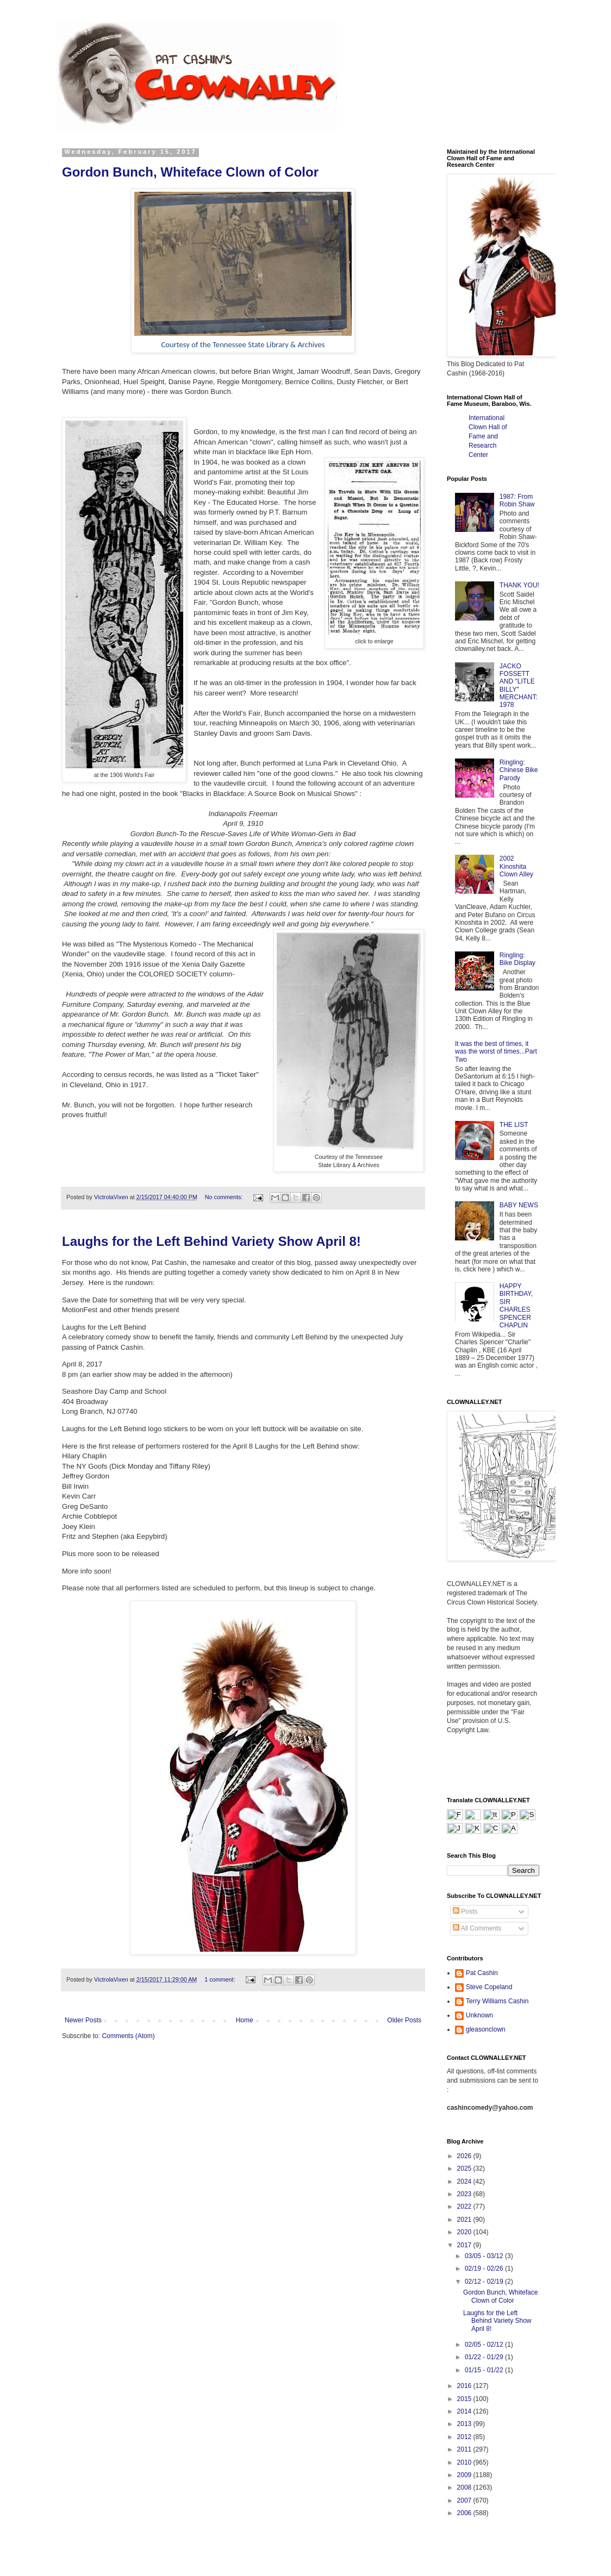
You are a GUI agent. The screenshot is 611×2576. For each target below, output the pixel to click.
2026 (465, 2156)
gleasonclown (486, 2029)
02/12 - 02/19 (485, 2281)
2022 (465, 2206)
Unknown (479, 2015)
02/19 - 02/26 (485, 2268)
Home (244, 2020)
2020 (465, 2232)
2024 (465, 2181)
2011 (465, 2449)
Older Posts (404, 2020)
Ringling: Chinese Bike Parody (519, 770)
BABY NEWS (519, 1205)
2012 (465, 2437)
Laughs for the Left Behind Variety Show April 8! (211, 1241)
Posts (465, 1911)
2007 (465, 2500)
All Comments (477, 1928)
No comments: (225, 1197)
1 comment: (220, 1979)
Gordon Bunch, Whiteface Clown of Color (190, 172)
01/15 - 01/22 (485, 2370)
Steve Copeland (489, 1987)
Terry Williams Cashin (497, 2001)
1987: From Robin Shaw (517, 500)
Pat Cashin (482, 1973)
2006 (465, 2513)
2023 (465, 2194)
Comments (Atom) (128, 2036)
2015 (465, 2399)
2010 (465, 2462)
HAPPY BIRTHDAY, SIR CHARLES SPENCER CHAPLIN (516, 1305)
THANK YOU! (519, 585)
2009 (465, 2475)
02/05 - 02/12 (485, 2344)
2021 (465, 2219)
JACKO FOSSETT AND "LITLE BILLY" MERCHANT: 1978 (519, 685)
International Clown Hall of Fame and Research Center (488, 436)
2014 (465, 2411)
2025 (465, 2168)
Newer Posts (83, 2020)
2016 (465, 2386)
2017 (465, 2245)
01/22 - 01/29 (485, 2357)
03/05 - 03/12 (485, 2256)
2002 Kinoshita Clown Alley (516, 866)
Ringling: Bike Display (517, 959)
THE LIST (514, 1125)
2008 (465, 2487)
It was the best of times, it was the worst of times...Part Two (496, 1051)
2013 (465, 2424)
